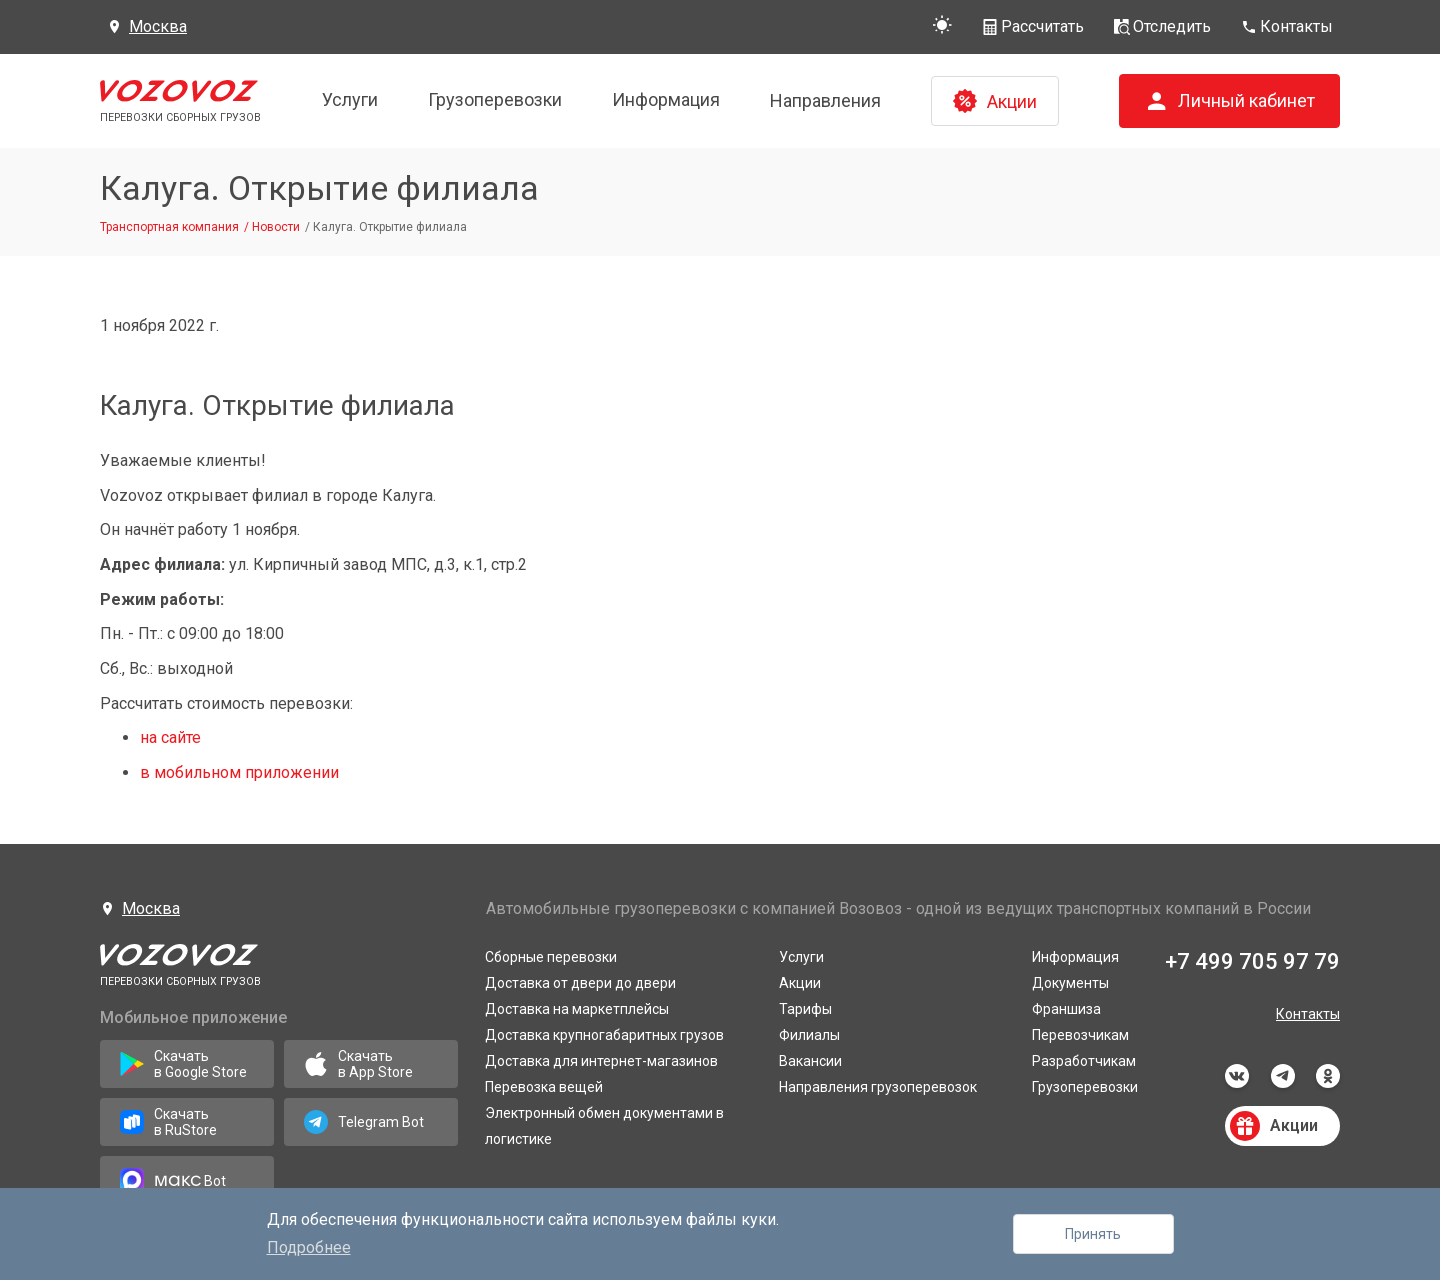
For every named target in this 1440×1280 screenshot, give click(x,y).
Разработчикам (1084, 1061)
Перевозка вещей (544, 1087)
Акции (800, 983)
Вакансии (810, 1061)
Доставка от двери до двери (580, 983)
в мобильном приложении (239, 772)
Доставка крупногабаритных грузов (604, 1035)
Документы (1070, 983)
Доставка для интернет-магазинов (601, 1061)
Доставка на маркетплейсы (577, 1009)
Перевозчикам (1080, 1035)
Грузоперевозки (495, 99)
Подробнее (309, 1247)
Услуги (350, 99)
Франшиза (1066, 1009)
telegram (1283, 1076)
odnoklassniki (1328, 1076)
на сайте (170, 737)
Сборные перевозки (551, 957)
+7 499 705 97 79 (1252, 961)
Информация (666, 99)
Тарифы (805, 1009)
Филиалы (809, 1035)
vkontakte (1237, 1076)
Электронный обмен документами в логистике (604, 1126)
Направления (825, 100)
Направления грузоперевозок (878, 1087)
